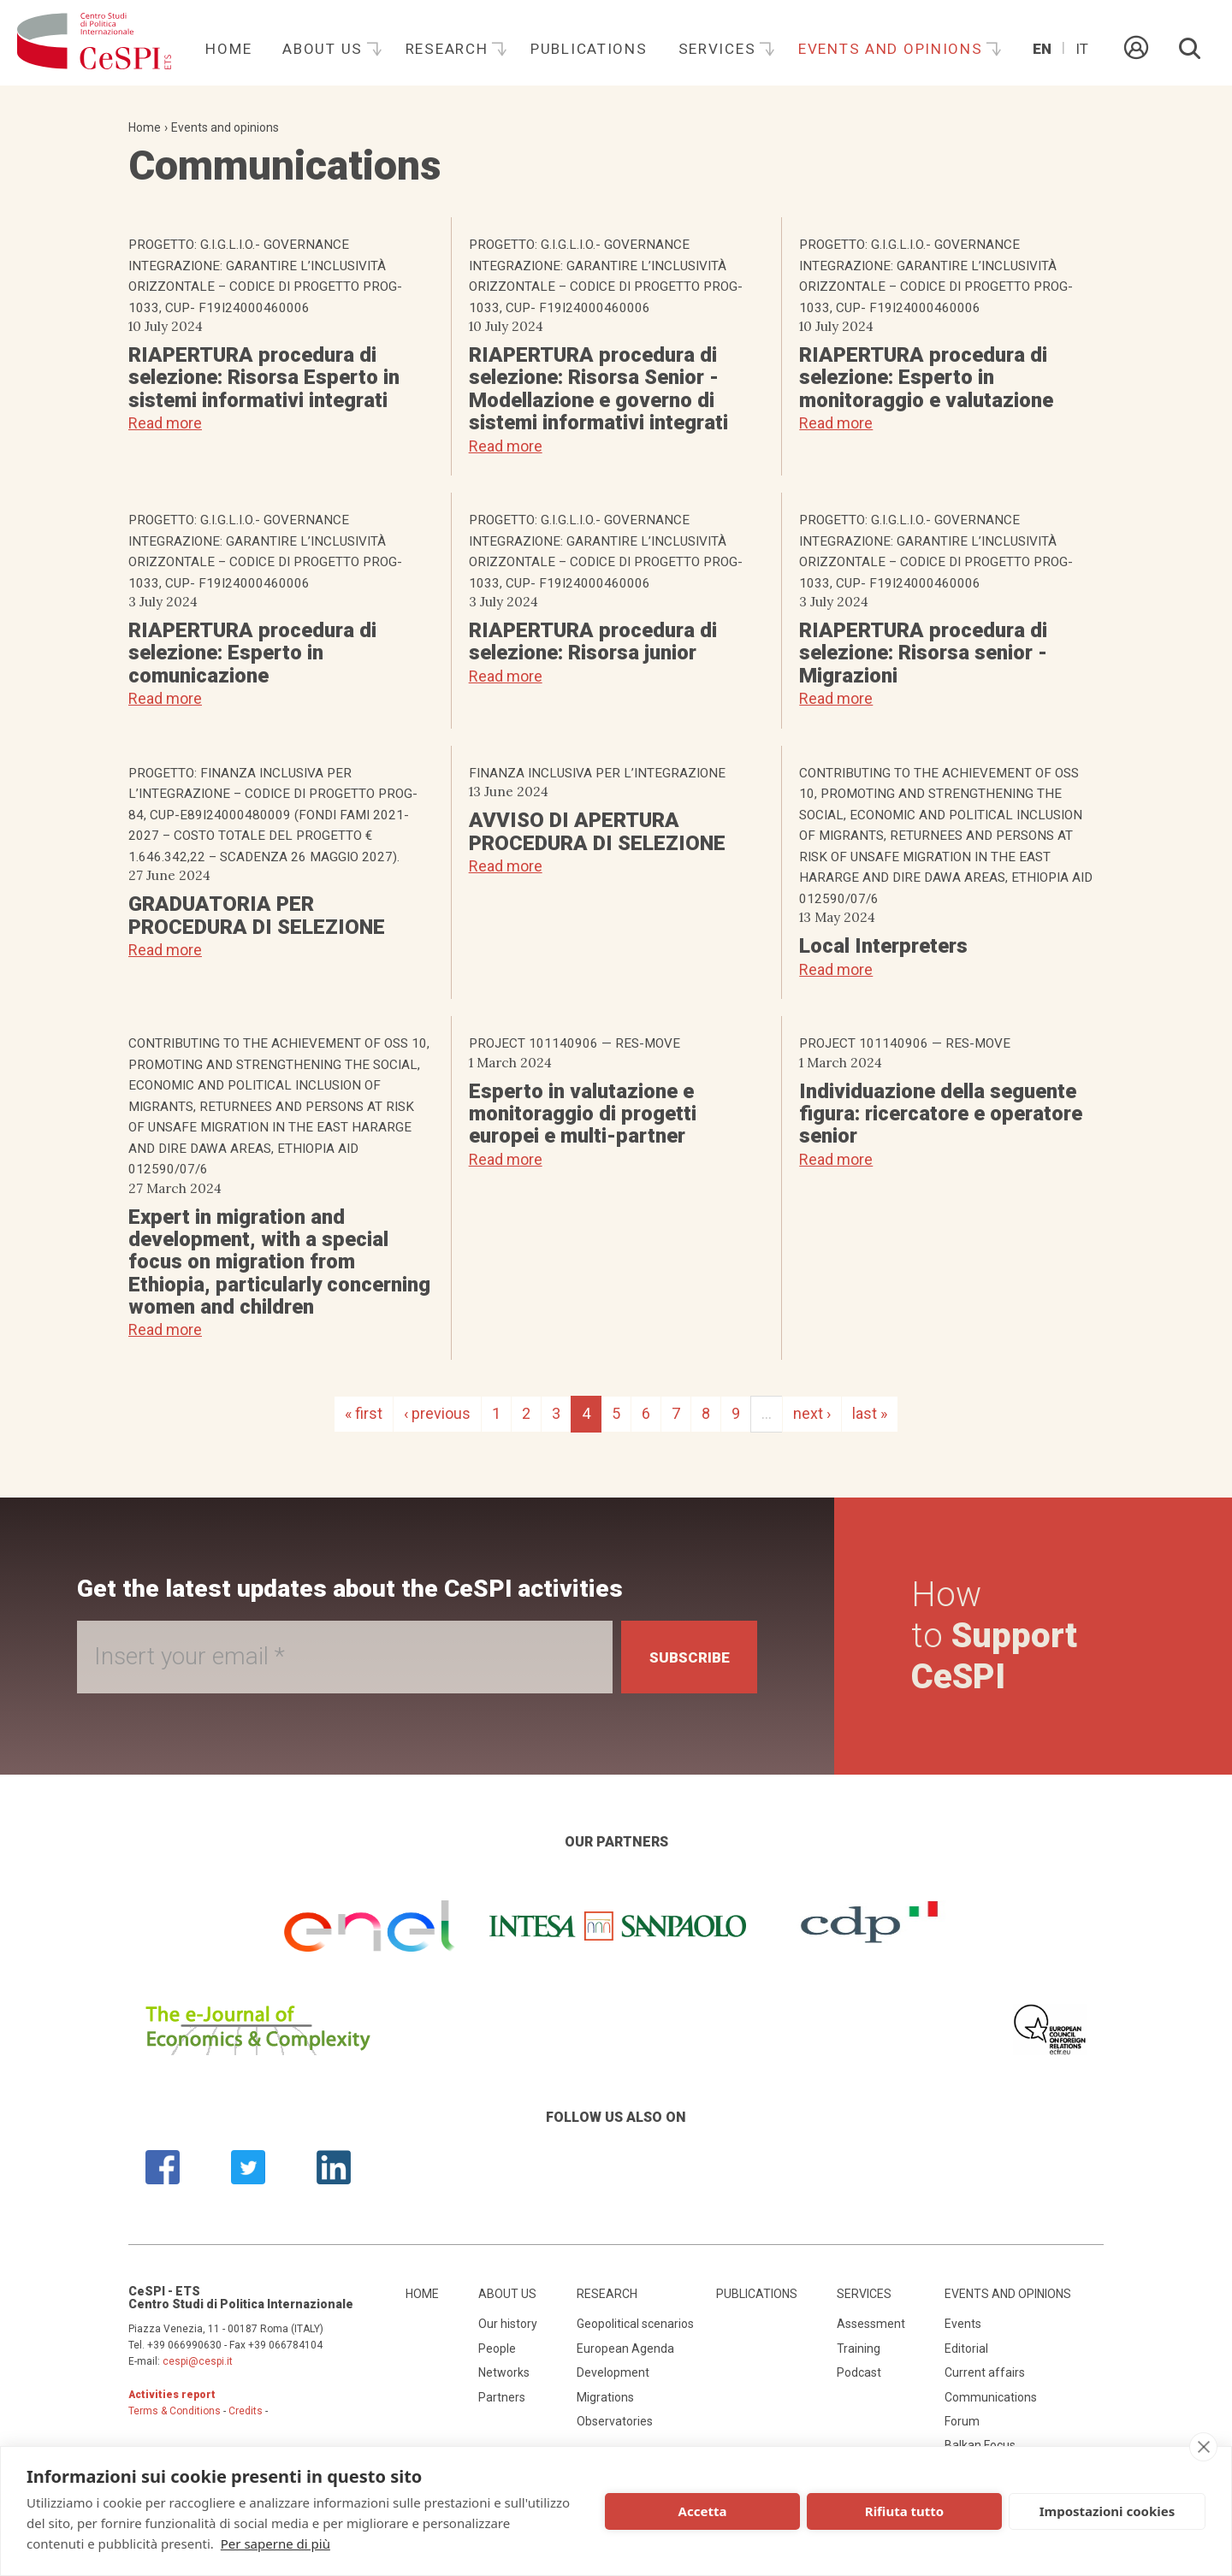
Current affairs (985, 2372)
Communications (991, 2397)
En (1042, 48)
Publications (589, 48)
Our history (507, 2324)
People (497, 2348)
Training (858, 2348)
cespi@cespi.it (198, 2361)
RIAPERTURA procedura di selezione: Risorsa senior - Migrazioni (923, 653)
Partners (501, 2397)
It (1081, 48)
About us (324, 48)
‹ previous (437, 1413)
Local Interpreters (883, 946)
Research (449, 48)
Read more (165, 423)
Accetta (702, 2511)
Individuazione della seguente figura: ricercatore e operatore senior (940, 1114)
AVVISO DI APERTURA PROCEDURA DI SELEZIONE (597, 831)
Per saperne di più (275, 2543)
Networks (504, 2372)
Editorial (966, 2348)
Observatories (615, 2421)
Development (613, 2372)
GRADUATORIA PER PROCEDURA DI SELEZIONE (256, 915)
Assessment (871, 2324)
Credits (245, 2411)
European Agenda (625, 2348)
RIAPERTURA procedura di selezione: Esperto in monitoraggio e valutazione (926, 377)
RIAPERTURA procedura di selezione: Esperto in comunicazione (252, 653)
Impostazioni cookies (1108, 2511)
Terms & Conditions (174, 2411)
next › (812, 1413)
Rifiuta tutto (904, 2511)
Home (228, 48)
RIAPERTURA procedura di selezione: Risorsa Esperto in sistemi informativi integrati (264, 377)
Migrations (605, 2397)
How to (998, 1636)
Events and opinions (892, 48)
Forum (962, 2421)
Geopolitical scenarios (635, 2324)
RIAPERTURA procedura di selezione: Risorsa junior (593, 641)
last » (869, 1413)
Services (719, 48)
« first (363, 1413)
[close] (1203, 2446)
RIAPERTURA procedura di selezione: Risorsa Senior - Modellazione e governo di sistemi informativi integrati (598, 388)
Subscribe (683, 1657)
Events (963, 2324)
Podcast (859, 2372)
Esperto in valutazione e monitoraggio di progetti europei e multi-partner (582, 1114)
